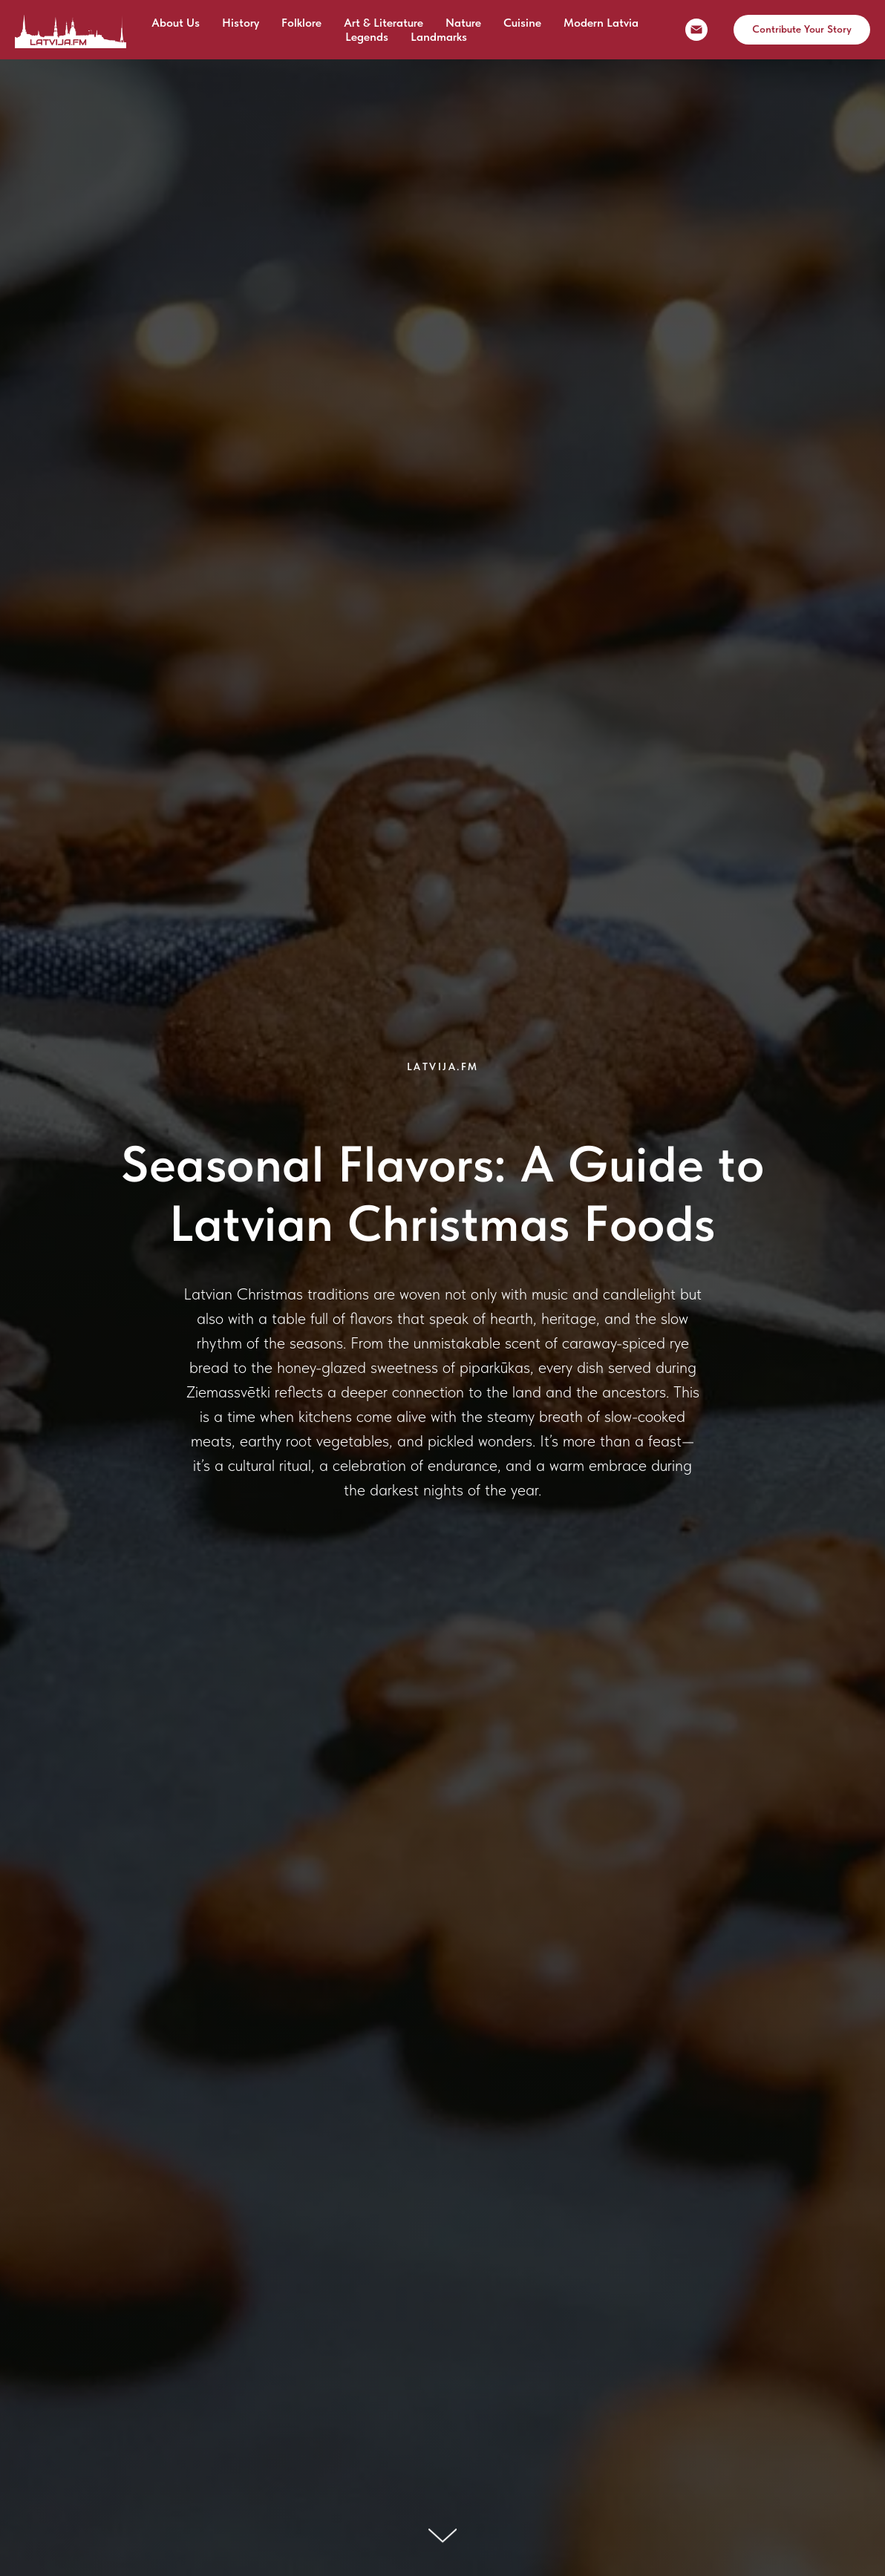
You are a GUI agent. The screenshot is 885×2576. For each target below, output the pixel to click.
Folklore (301, 23)
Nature (463, 23)
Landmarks (439, 37)
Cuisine (522, 23)
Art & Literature (383, 23)
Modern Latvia (601, 23)
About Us (175, 23)
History (240, 23)
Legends (366, 37)
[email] (696, 30)
